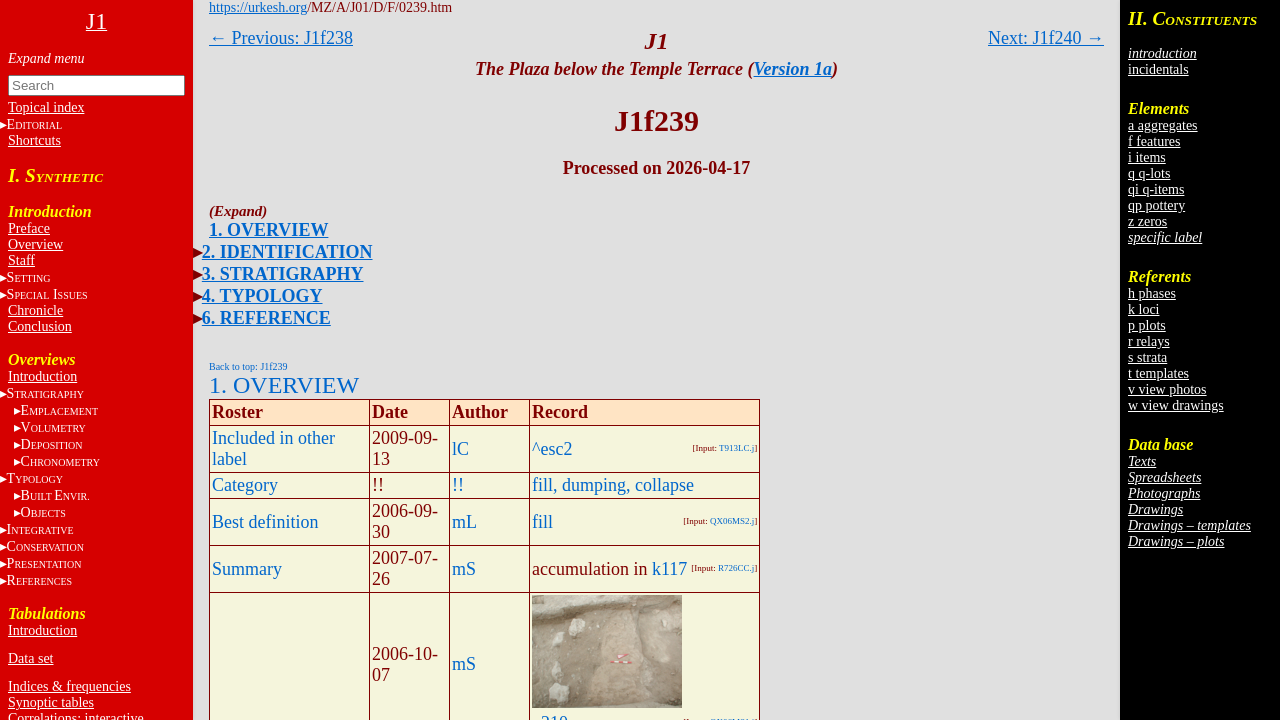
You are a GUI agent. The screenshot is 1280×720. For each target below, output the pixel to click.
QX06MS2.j (732, 521)
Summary (247, 569)
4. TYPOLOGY (262, 296)
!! (458, 485)
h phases (1152, 293)
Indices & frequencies (69, 686)
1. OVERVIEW (268, 230)
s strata (1147, 357)
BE (55, 495)
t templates (1158, 373)
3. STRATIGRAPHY (283, 274)
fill (542, 522)
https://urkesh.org (258, 7)
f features (1154, 141)
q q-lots (1149, 173)
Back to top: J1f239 (248, 366)
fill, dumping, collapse (613, 485)
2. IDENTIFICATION (287, 252)
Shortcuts (34, 140)
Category (245, 485)
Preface (29, 228)
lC (460, 449)
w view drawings (1176, 405)
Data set (30, 658)
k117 (669, 569)
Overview (35, 244)
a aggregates (1163, 125)
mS (464, 569)
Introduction (42, 376)
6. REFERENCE (266, 318)
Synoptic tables (51, 702)
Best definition (265, 522)
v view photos (1167, 389)
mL (464, 522)
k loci (1144, 309)
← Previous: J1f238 (281, 38)
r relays (1149, 341)
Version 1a (793, 69)
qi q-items (1156, 189)
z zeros (1147, 221)
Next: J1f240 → (1046, 38)
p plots (1147, 325)
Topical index (46, 107)
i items (1147, 157)
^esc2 (552, 449)
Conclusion (40, 326)
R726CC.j (736, 568)
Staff (21, 260)
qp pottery (1156, 205)
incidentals (1158, 69)
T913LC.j (736, 448)
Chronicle (35, 310)
